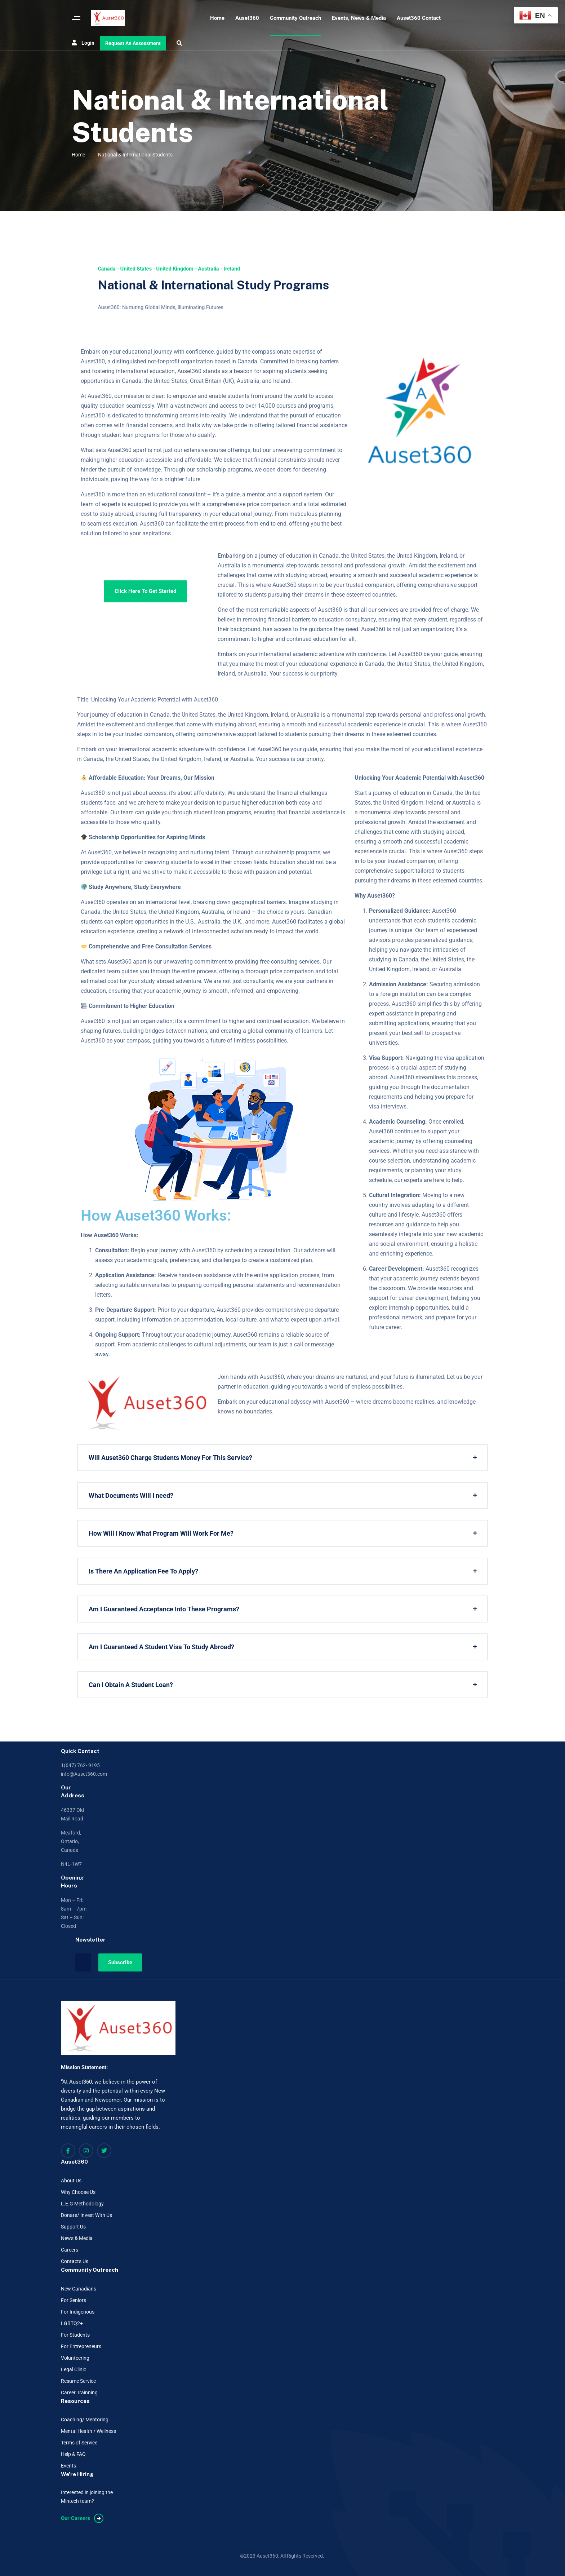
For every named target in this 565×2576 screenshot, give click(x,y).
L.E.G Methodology (82, 2204)
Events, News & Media (359, 18)
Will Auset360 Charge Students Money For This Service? (170, 1457)
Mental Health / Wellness (88, 2431)
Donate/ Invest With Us (86, 2215)
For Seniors (73, 2300)
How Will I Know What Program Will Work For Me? (161, 1533)
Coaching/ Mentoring (84, 2419)
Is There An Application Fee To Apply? (143, 1571)
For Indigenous (77, 2312)
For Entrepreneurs (81, 2346)
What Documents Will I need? (131, 1495)
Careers (69, 2250)
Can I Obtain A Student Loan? (131, 1684)
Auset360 (247, 18)
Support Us (73, 2227)
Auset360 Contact (419, 18)
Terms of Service (79, 2443)
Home (217, 18)
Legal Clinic (73, 2369)
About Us (71, 2180)
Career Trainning (79, 2392)
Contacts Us (74, 2261)
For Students (75, 2335)
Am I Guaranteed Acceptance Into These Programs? (164, 1609)
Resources (75, 2401)
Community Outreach (295, 18)
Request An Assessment (133, 43)
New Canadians (78, 2289)
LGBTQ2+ (72, 2323)
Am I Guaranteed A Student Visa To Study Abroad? (161, 1647)
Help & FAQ (73, 2454)
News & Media (77, 2238)
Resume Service (78, 2381)
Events (68, 2466)
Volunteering (75, 2358)
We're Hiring (77, 2474)
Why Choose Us (78, 2192)
